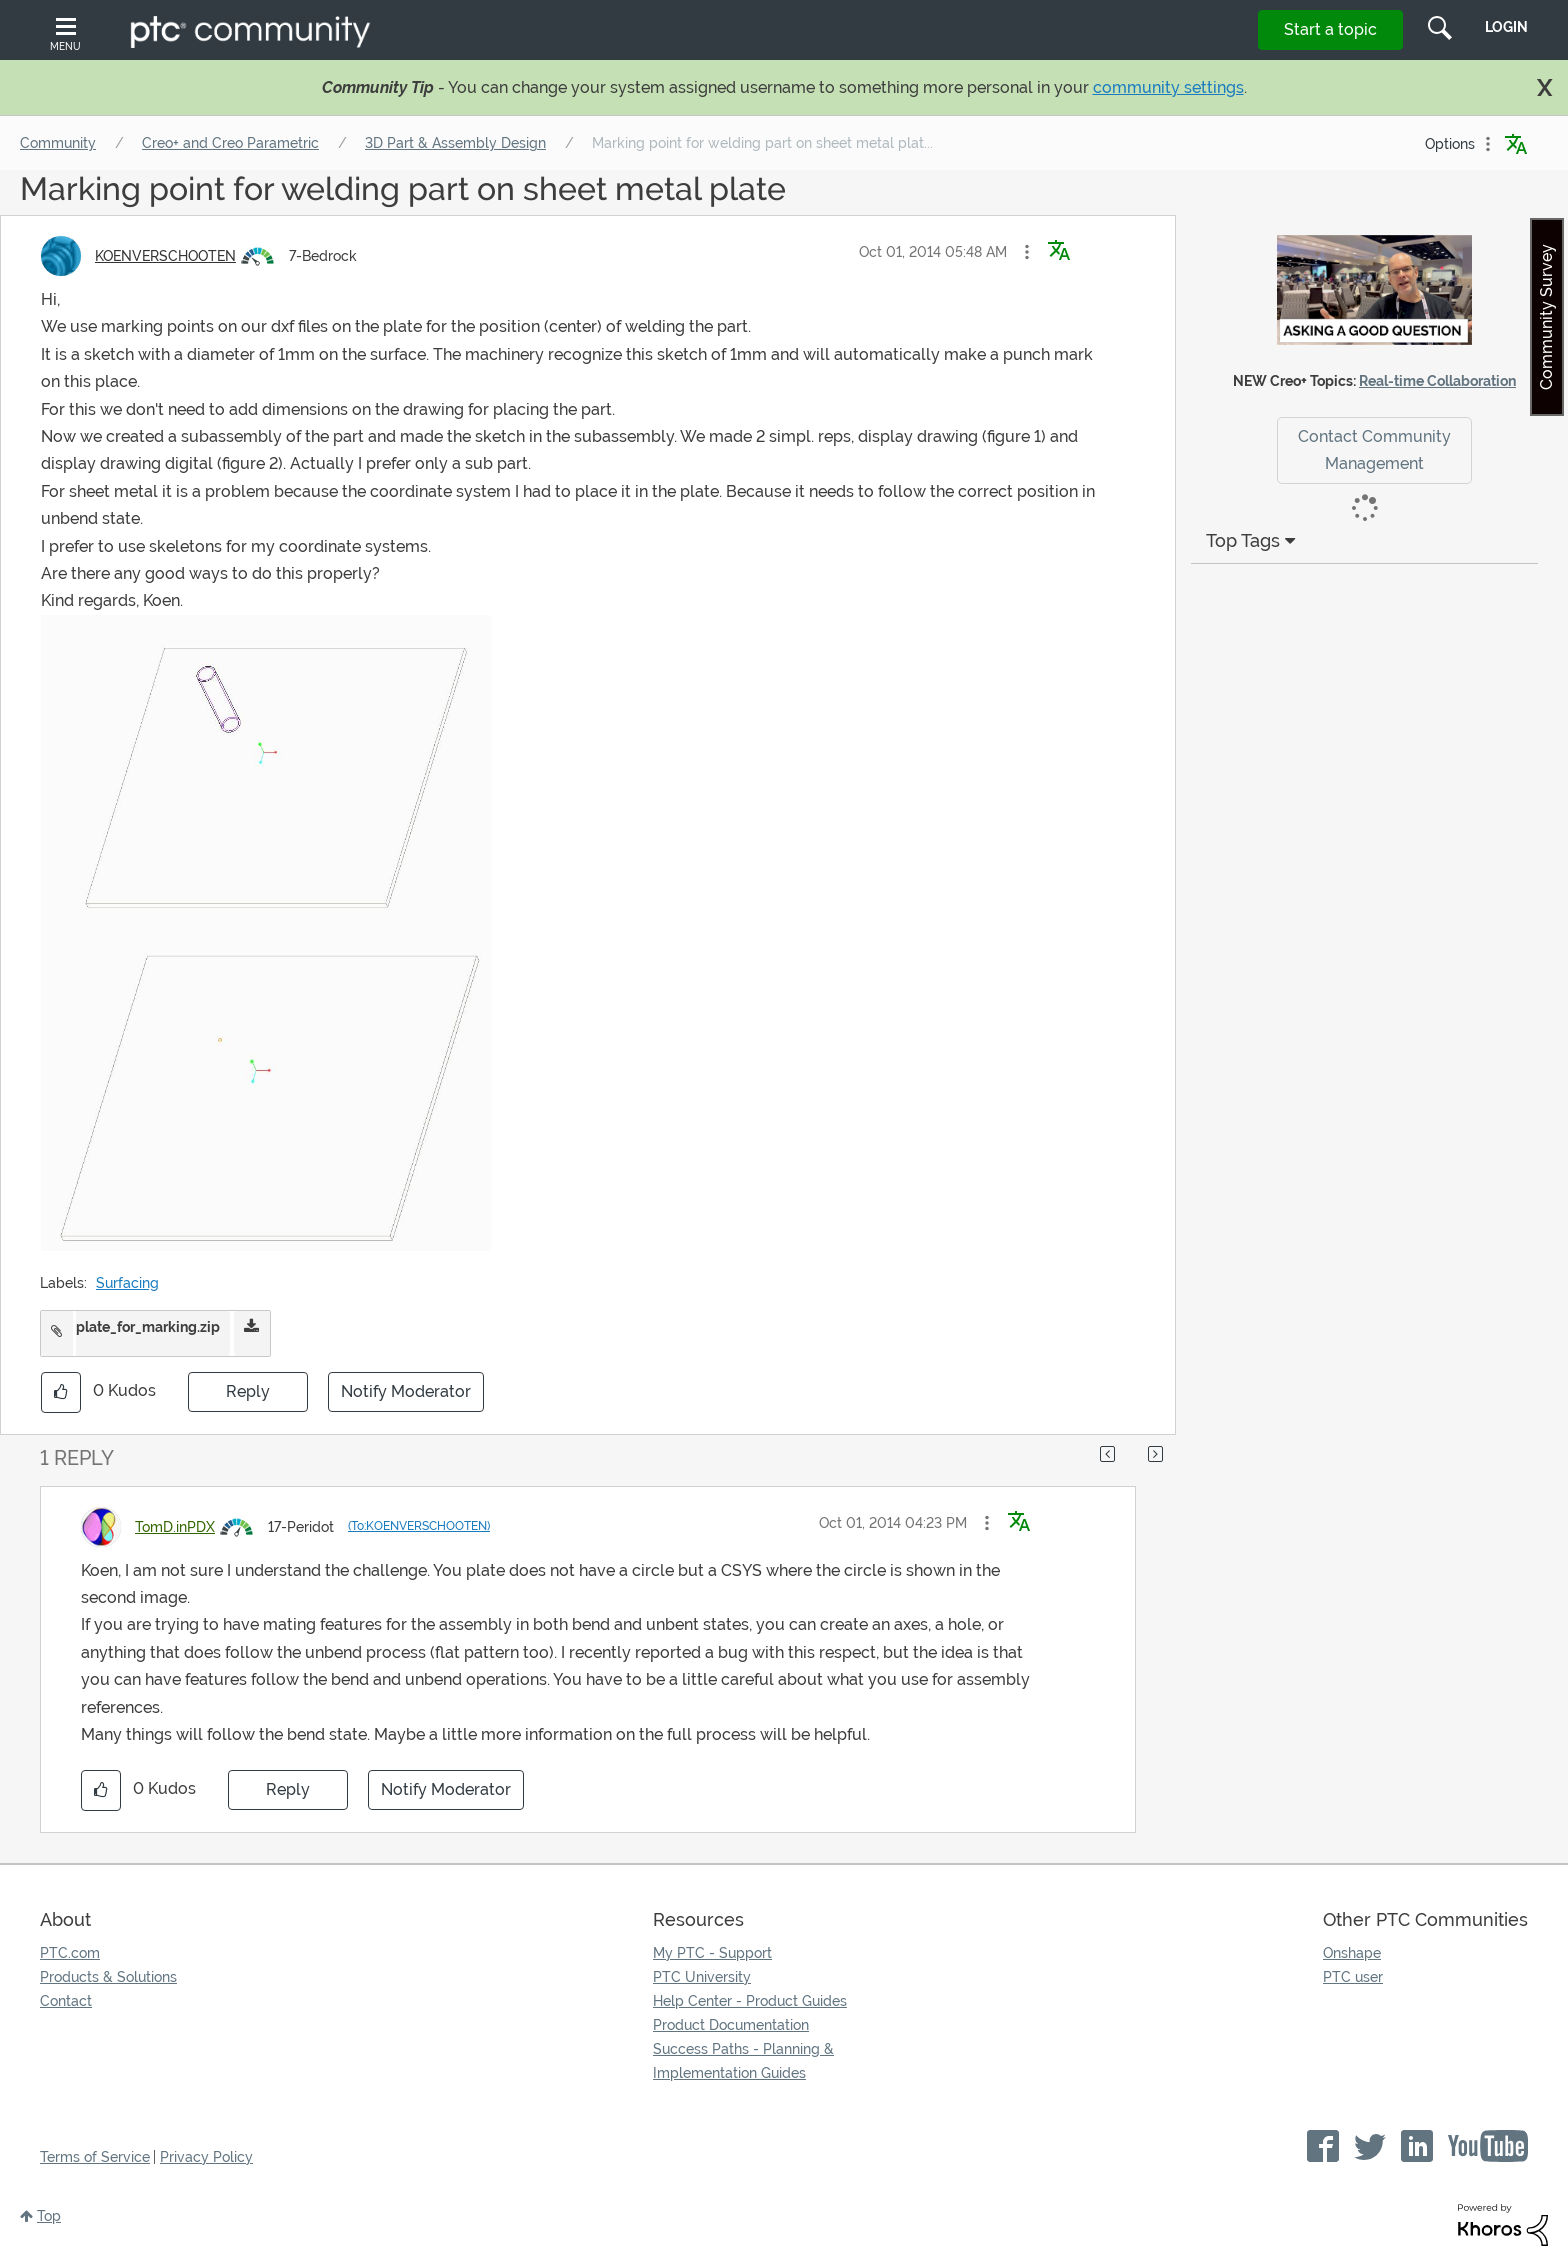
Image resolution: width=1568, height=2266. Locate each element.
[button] (1027, 252)
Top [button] (49, 2216)
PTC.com (70, 1953)
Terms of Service (95, 2157)
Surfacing (127, 1283)
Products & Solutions (108, 1977)
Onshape (1352, 1953)
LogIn (1506, 27)
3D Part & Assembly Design (455, 143)
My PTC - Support (712, 1953)
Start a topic (1330, 29)
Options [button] (1450, 144)
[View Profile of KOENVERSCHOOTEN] (165, 256)
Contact (66, 2001)
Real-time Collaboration (1437, 381)
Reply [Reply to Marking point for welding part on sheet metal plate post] (248, 1391)
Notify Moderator (406, 1391)
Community (58, 143)
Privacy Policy (206, 2157)
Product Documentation (731, 2025)
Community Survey (1546, 317)
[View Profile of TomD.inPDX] (175, 1527)
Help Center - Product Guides (750, 2001)
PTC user (1353, 1977)
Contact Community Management (1374, 450)
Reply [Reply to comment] (288, 1789)
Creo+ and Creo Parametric (230, 143)
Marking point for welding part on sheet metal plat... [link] (762, 143)
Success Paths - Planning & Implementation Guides (743, 2061)
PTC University (702, 1977)
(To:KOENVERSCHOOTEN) (419, 1526)
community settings (1168, 87)
